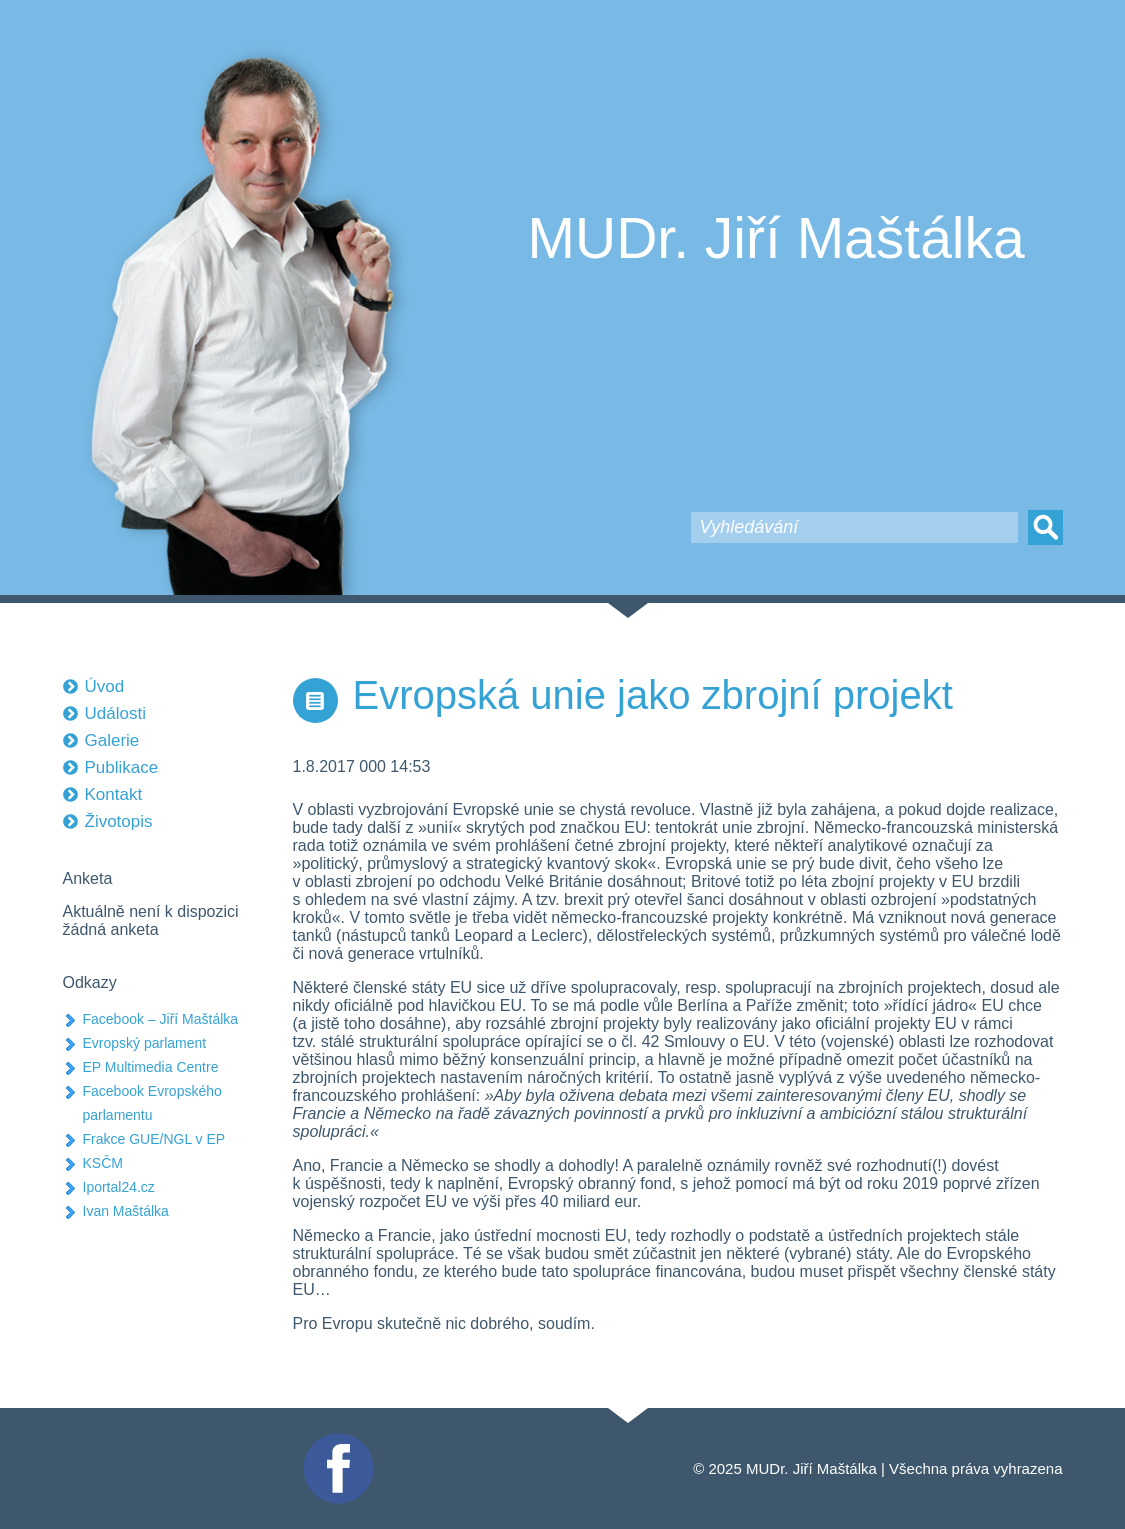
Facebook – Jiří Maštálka (161, 1019)
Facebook (336, 1441)
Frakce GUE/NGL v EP (154, 1139)
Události (115, 713)
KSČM (103, 1163)
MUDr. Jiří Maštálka (776, 238)
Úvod (105, 686)
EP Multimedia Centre (151, 1067)
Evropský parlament (145, 1043)
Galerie (112, 740)
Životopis (119, 821)
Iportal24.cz (119, 1187)
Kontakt (114, 794)
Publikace (122, 767)
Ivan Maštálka (126, 1211)
